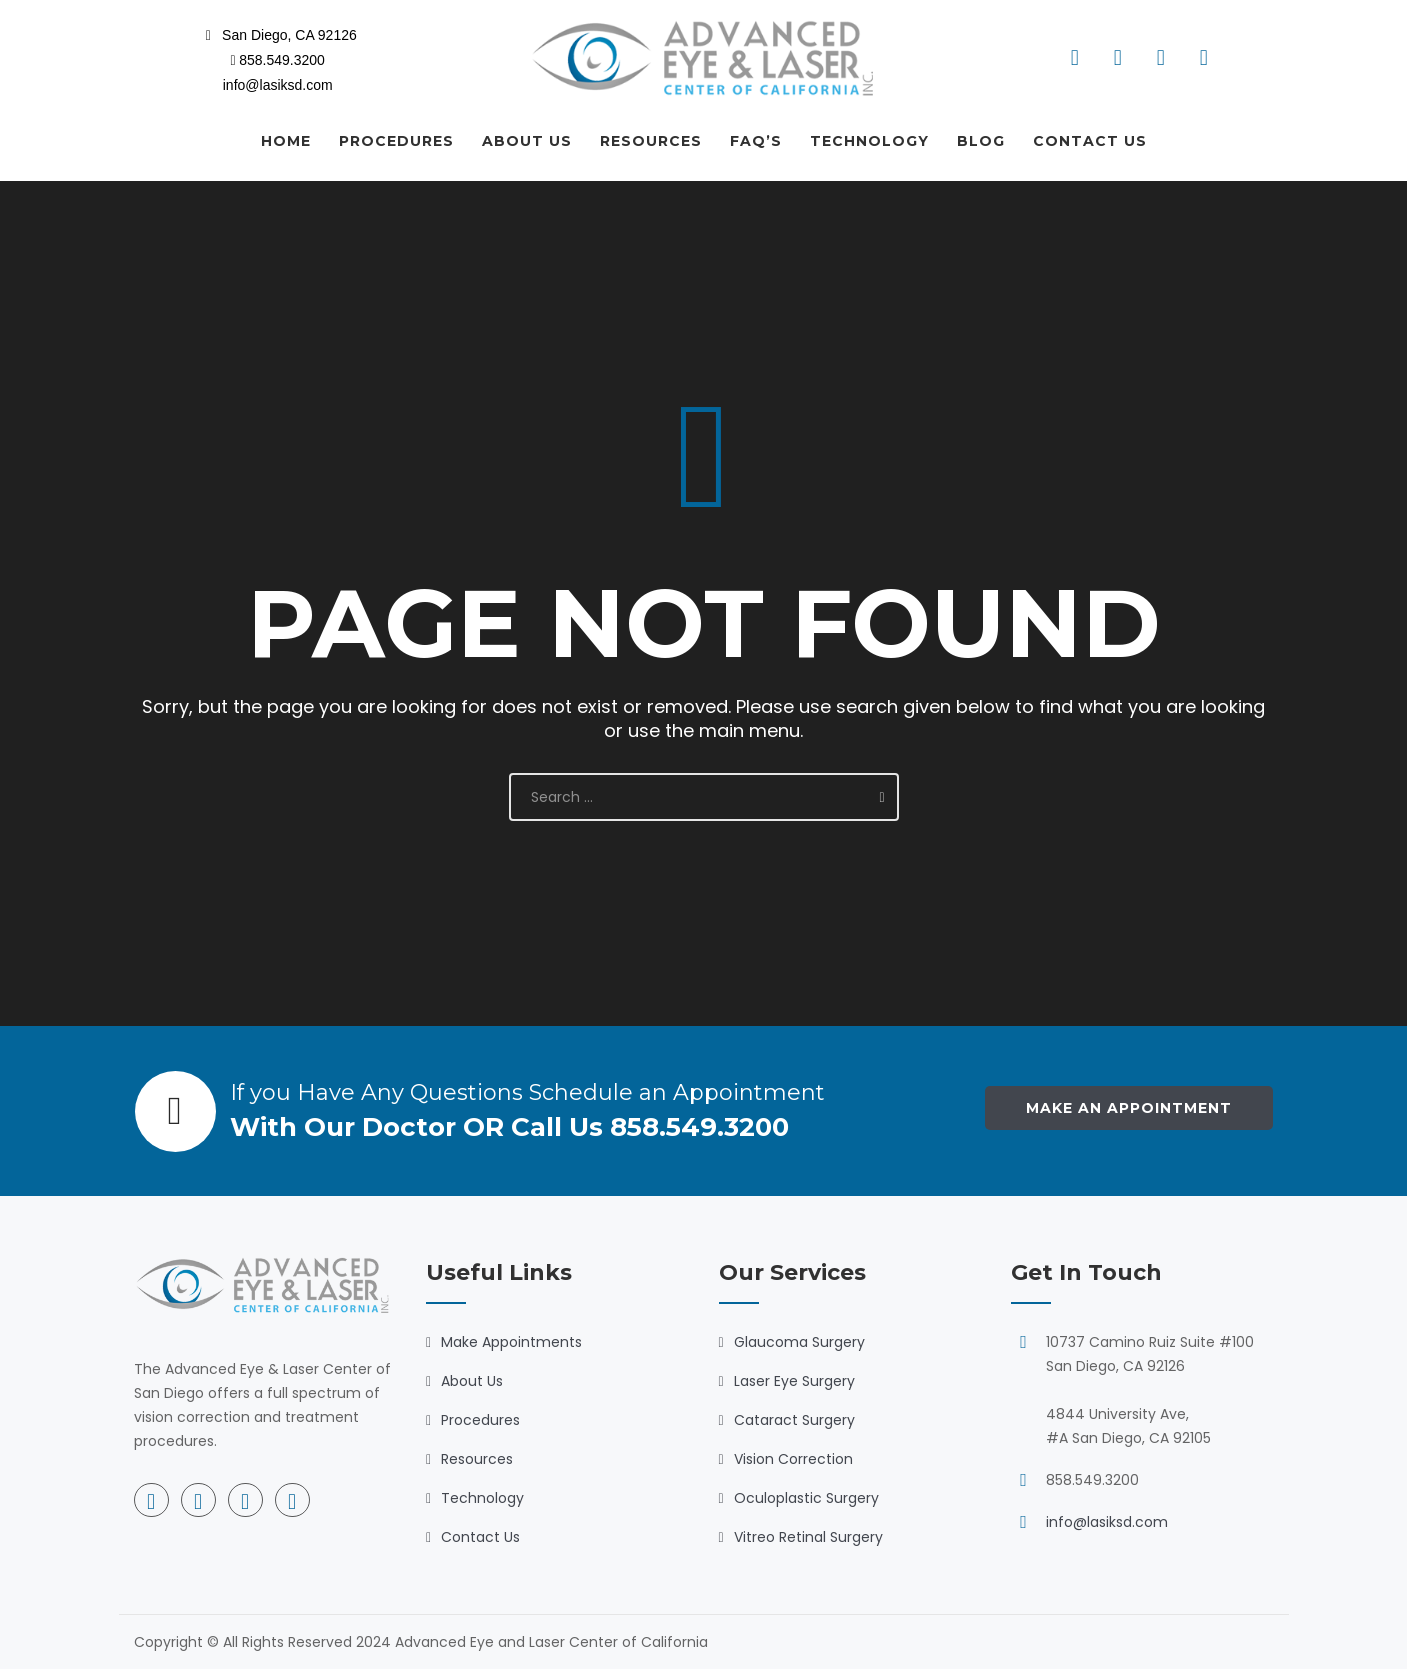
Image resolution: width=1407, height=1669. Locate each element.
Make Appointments (511, 1342)
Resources (477, 1459)
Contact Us (480, 1537)
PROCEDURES (396, 141)
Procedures (480, 1420)
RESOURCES (651, 141)
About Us (472, 1381)
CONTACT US (1090, 141)
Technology (482, 1498)
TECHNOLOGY (869, 141)
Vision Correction (793, 1459)
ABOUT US (527, 141)
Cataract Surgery (794, 1420)
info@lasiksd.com (1107, 1522)
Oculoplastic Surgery (806, 1498)
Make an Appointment (1129, 1108)
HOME (286, 141)
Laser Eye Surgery (794, 1381)
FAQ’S (756, 141)
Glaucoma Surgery (799, 1342)
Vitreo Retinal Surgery (808, 1537)
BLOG (981, 141)
